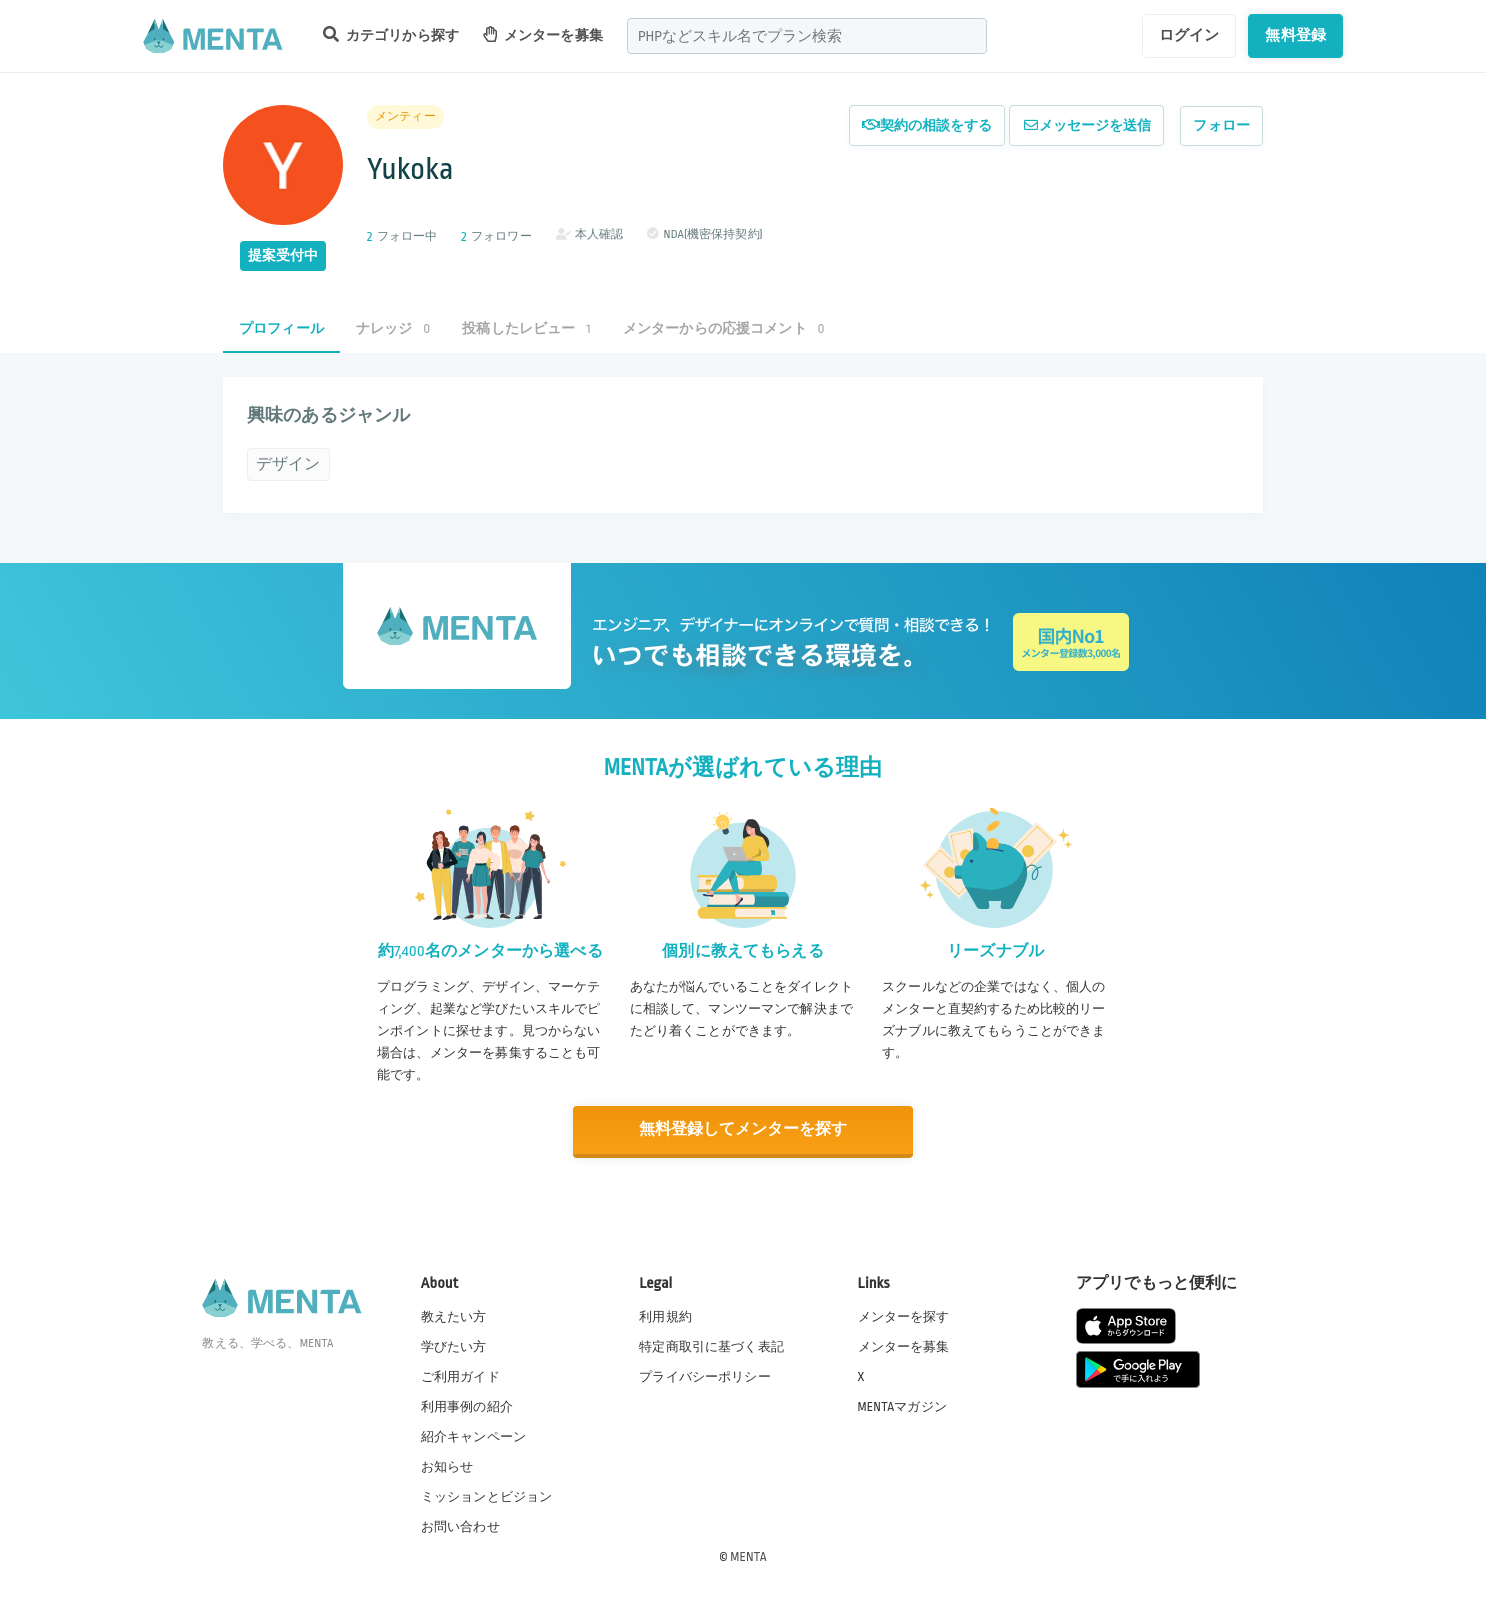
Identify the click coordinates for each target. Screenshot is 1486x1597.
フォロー (1221, 125)
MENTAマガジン (902, 1406)
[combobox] (807, 36)
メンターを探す (904, 1315)
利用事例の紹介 (467, 1406)
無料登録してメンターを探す (743, 1129)
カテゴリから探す (391, 34)
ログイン (1189, 35)
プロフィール (281, 328)
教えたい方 (454, 1315)
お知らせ (447, 1466)
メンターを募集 (543, 34)
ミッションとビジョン (487, 1496)
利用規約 (665, 1315)
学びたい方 (454, 1345)
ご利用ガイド (460, 1376)
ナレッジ (393, 328)
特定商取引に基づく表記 (711, 1345)
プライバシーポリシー (705, 1376)
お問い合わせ (460, 1526)
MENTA (748, 1556)
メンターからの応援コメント (724, 328)
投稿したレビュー (526, 328)
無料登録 (1295, 35)
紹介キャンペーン (473, 1436)
